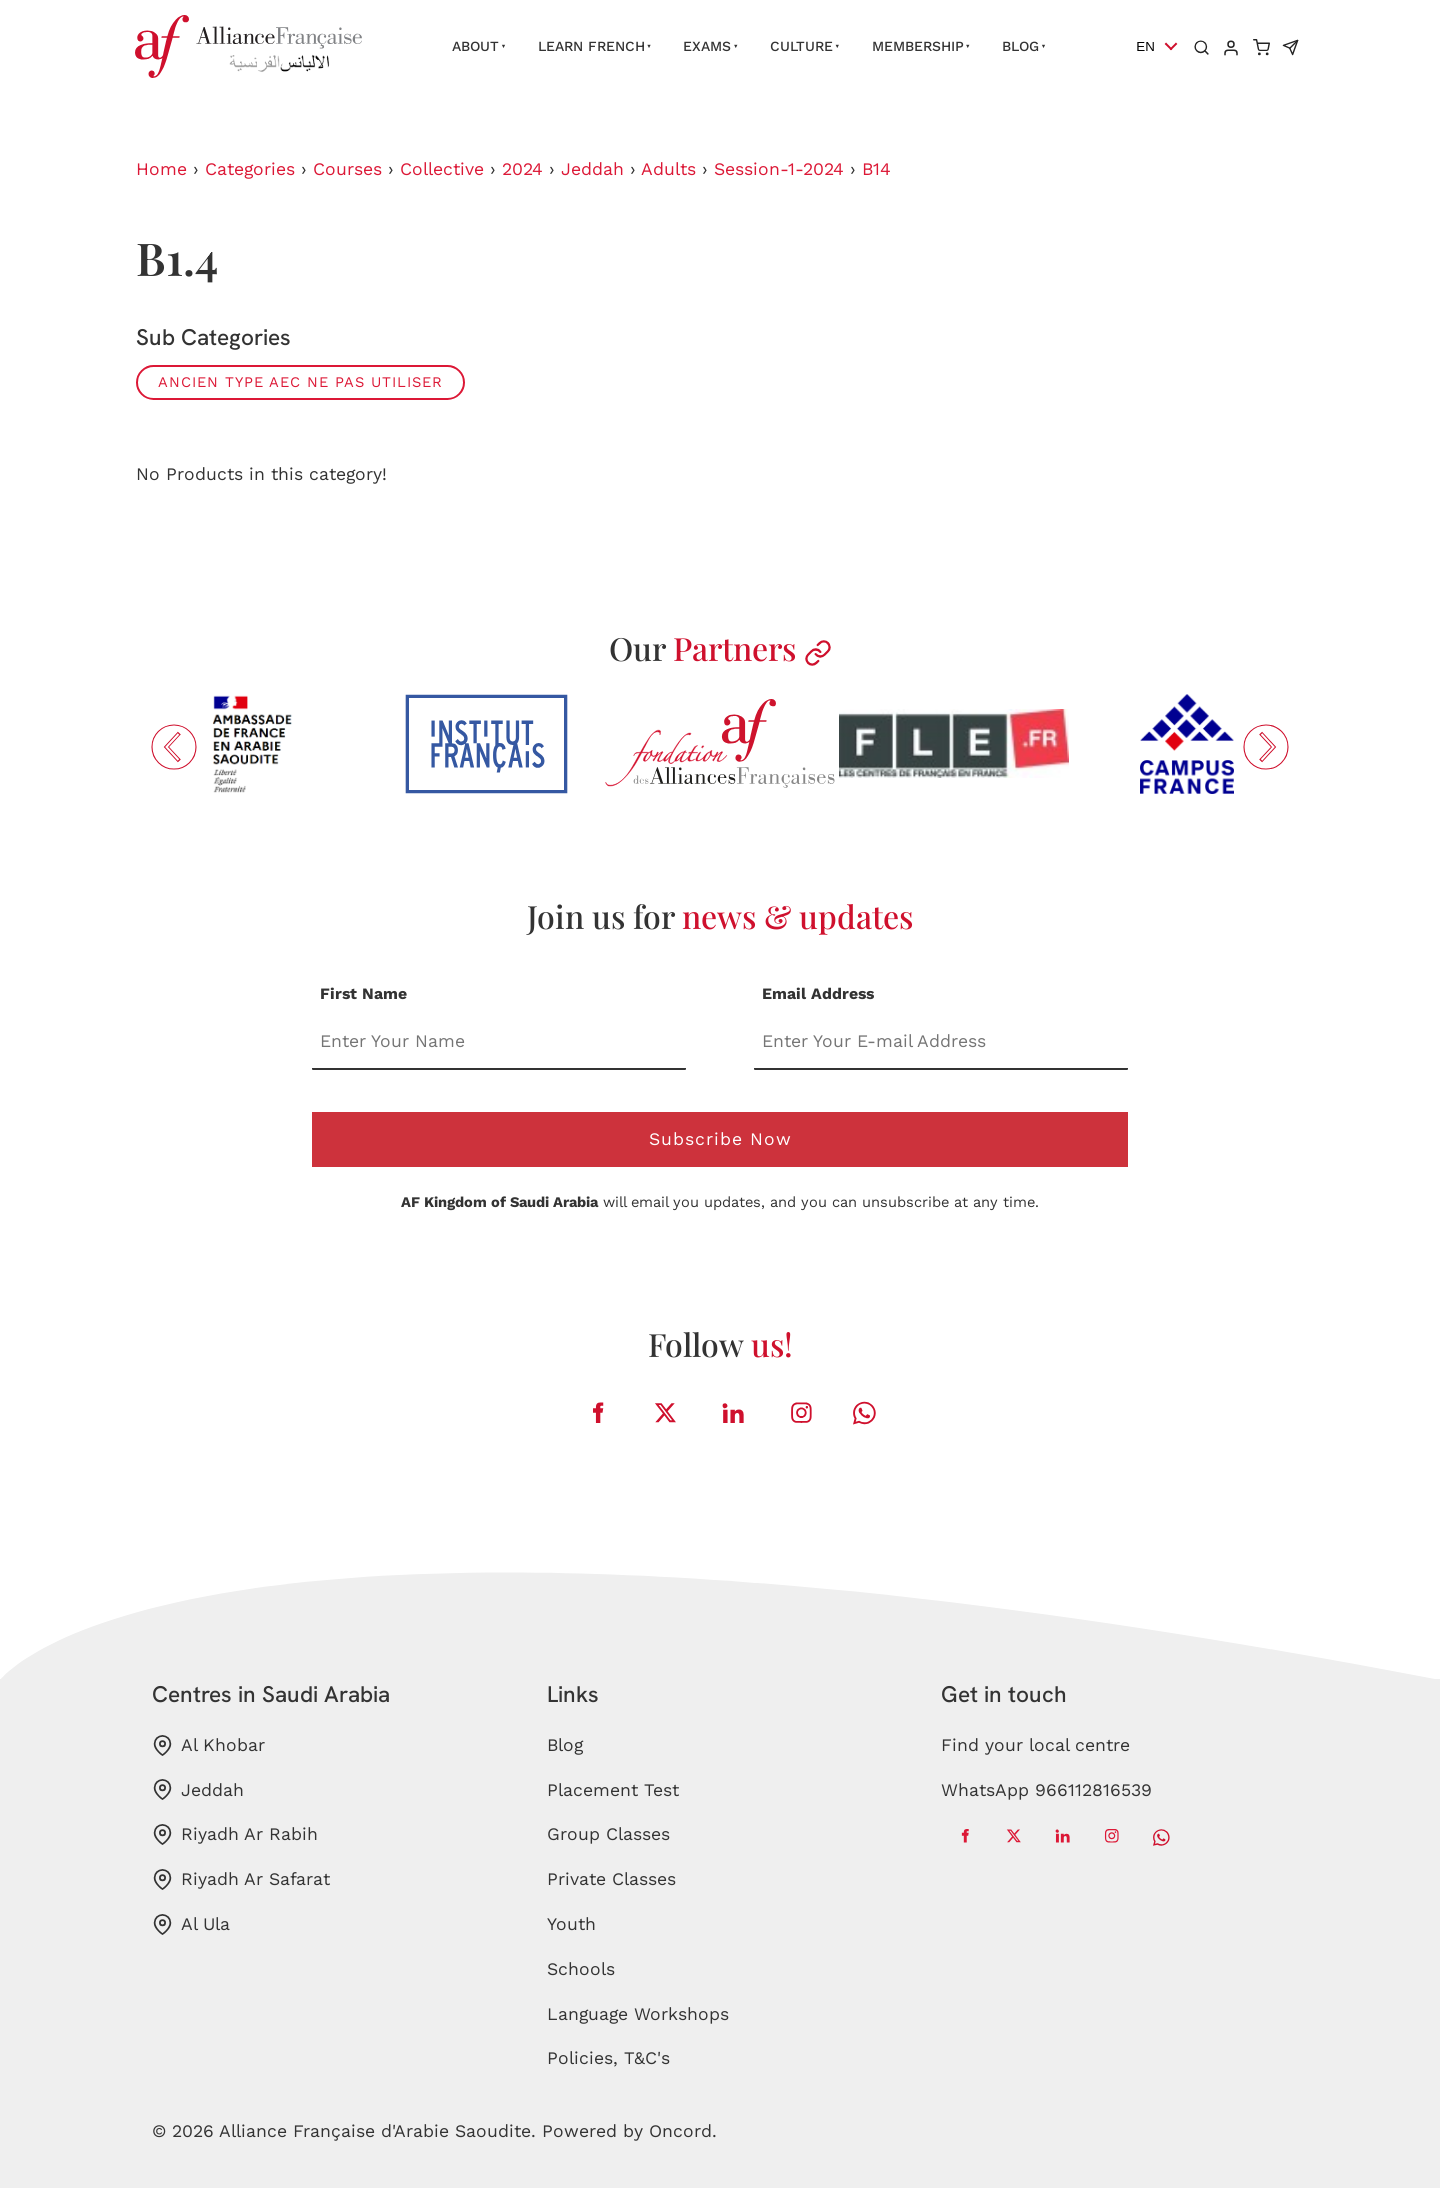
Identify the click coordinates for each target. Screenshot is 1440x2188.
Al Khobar (208, 1745)
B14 (876, 169)
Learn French (591, 46)
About (475, 46)
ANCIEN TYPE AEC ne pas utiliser (300, 382)
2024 (522, 169)
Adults (668, 169)
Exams (707, 46)
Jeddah (592, 169)
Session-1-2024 (779, 169)
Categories (250, 169)
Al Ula (191, 1924)
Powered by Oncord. (629, 2131)
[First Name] (499, 1043)
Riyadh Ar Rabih (235, 1834)
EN (1145, 46)
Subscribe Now (720, 1139)
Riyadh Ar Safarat (241, 1879)
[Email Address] (941, 1043)
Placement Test (613, 1790)
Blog (1020, 46)
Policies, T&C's (608, 2058)
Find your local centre (1035, 1745)
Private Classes (611, 1879)
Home (161, 169)
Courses (347, 169)
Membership (918, 46)
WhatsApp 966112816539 (1046, 1790)
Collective (442, 169)
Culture (801, 46)
